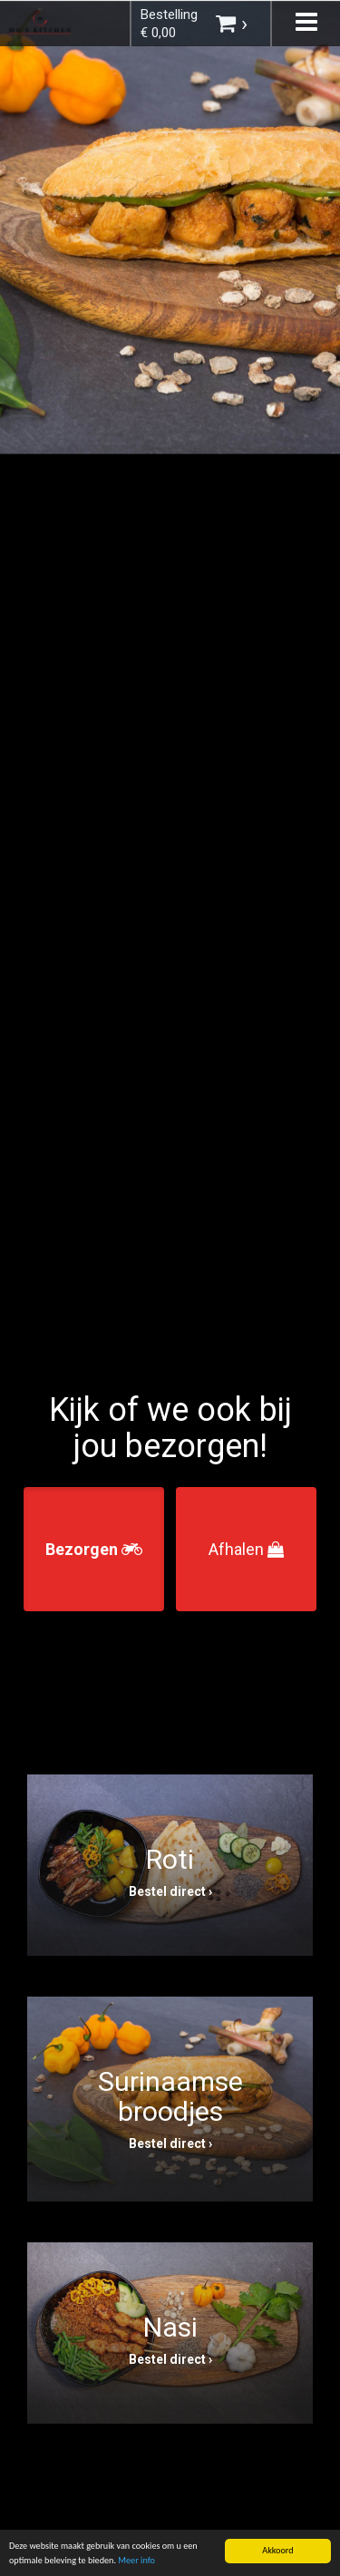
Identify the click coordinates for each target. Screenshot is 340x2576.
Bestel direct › (170, 1891)
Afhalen (246, 1549)
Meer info (136, 2562)
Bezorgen (93, 1549)
